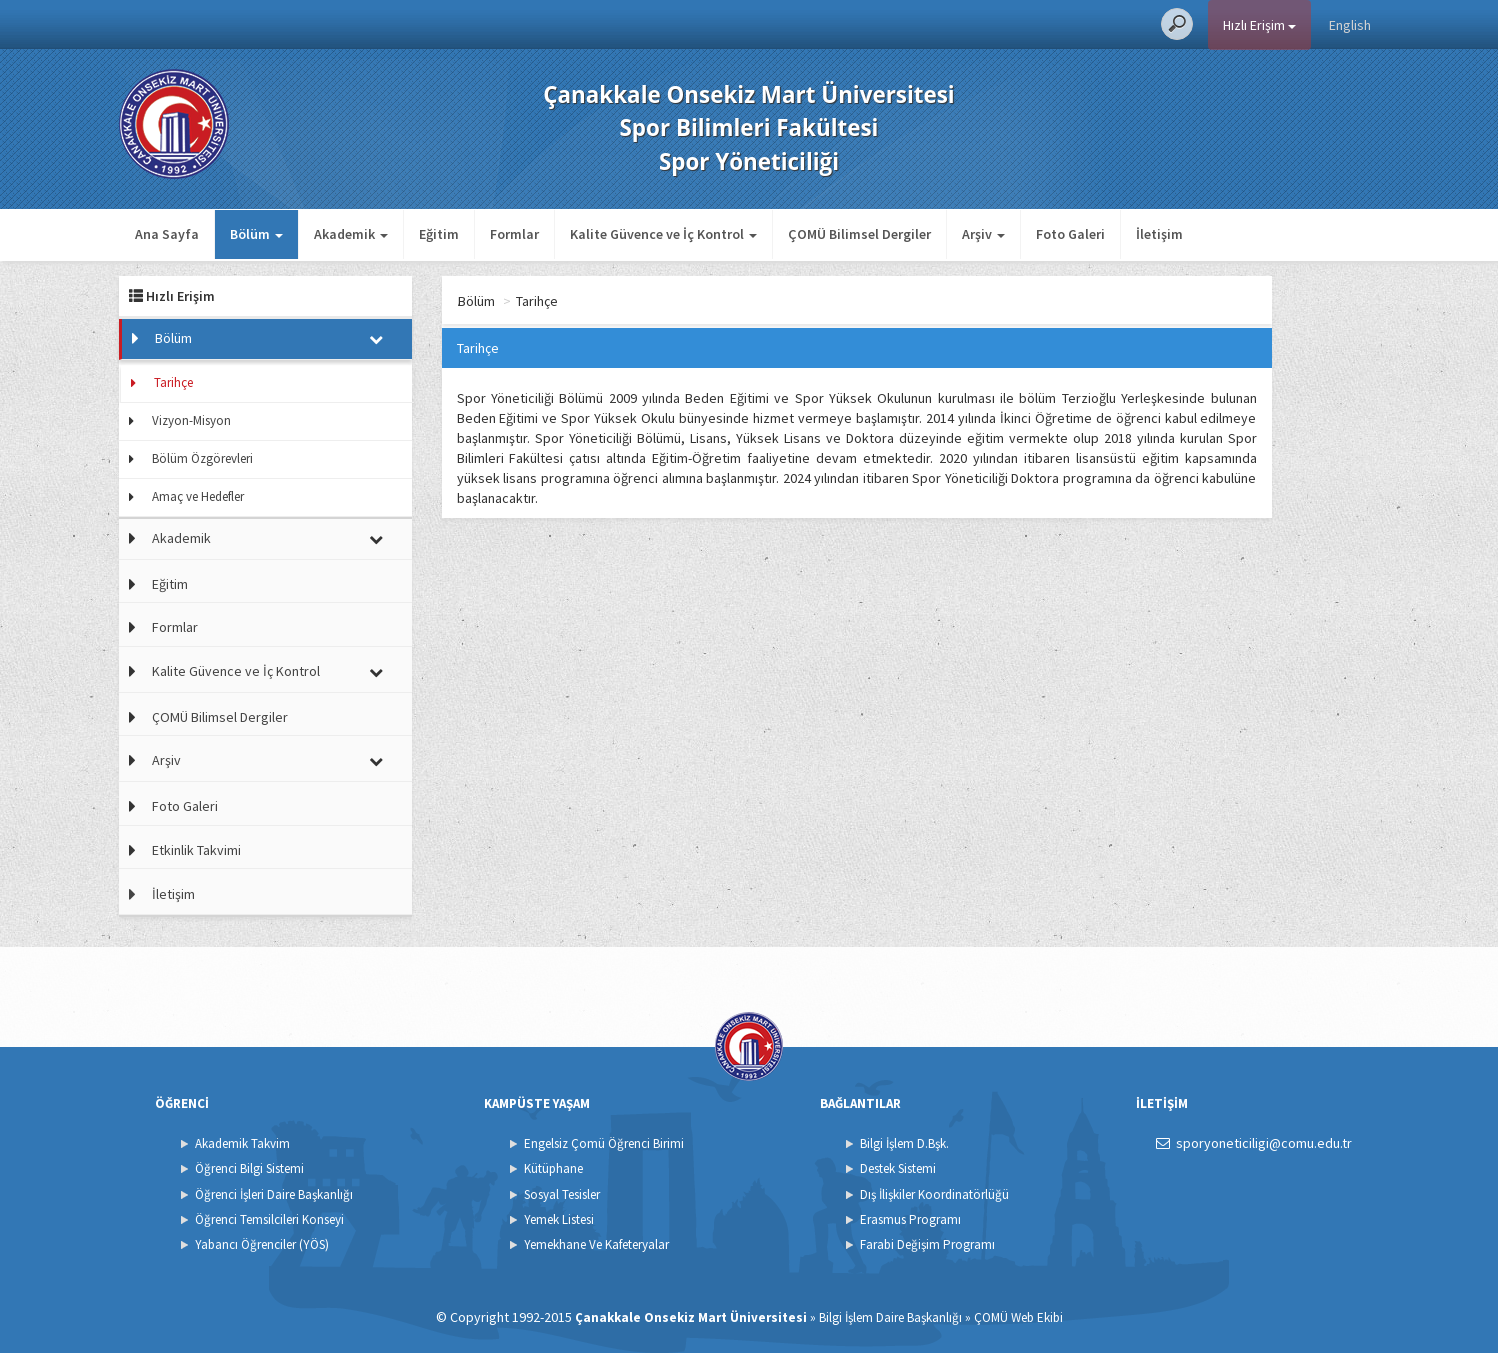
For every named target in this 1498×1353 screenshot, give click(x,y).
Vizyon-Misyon (191, 420)
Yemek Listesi (559, 1219)
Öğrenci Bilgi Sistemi (249, 1168)
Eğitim (439, 234)
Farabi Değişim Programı (927, 1244)
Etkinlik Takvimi (196, 850)
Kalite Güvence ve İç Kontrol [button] (663, 234)
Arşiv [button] (983, 234)
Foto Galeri (1070, 234)
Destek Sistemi (898, 1168)
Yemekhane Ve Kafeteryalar (596, 1244)
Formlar (514, 234)
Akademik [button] (351, 234)
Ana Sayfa (167, 234)
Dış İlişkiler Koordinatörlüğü (934, 1194)
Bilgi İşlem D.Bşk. (904, 1143)
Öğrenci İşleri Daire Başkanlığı (274, 1194)
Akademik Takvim (242, 1143)
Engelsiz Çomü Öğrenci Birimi (604, 1143)
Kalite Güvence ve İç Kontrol (236, 671)
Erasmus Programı (910, 1219)
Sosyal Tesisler (562, 1194)
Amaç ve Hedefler (198, 496)
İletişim (1159, 234)
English (1350, 25)
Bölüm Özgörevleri (202, 458)
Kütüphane (553, 1168)
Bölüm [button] (256, 234)
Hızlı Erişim (1259, 25)
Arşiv (166, 760)
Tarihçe (173, 382)
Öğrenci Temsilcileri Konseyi (269, 1219)
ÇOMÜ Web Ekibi (1018, 1317)
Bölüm (173, 338)
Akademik (181, 538)
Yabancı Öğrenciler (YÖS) (262, 1244)
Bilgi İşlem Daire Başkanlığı (890, 1317)
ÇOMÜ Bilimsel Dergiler (859, 234)
